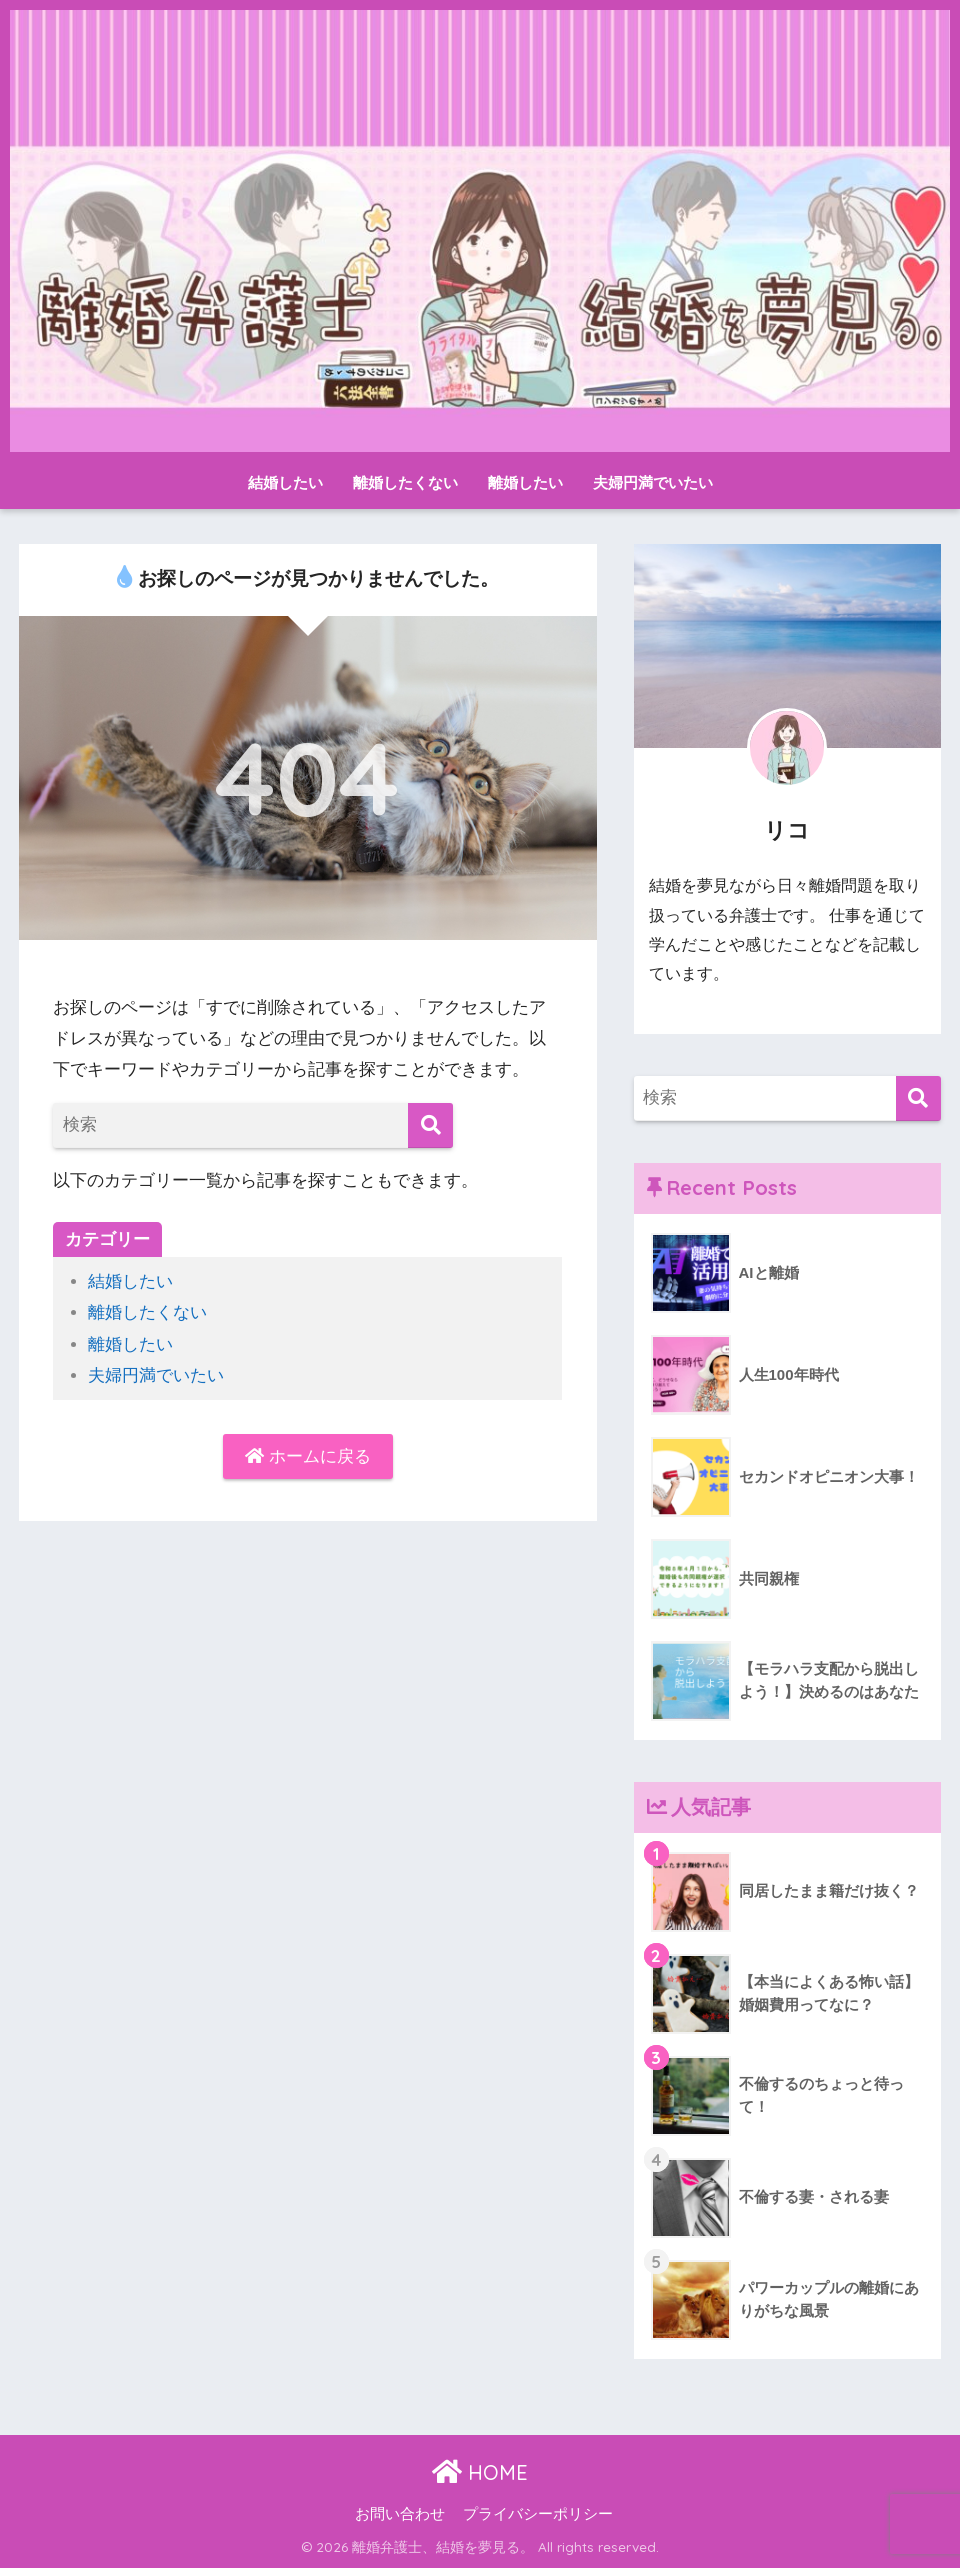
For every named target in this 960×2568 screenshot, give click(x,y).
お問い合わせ (400, 2514)
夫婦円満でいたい (653, 482)
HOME (480, 2472)
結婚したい (285, 482)
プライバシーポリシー (538, 2514)
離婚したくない (405, 482)
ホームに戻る (308, 1456)
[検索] (430, 1125)
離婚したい (525, 482)
